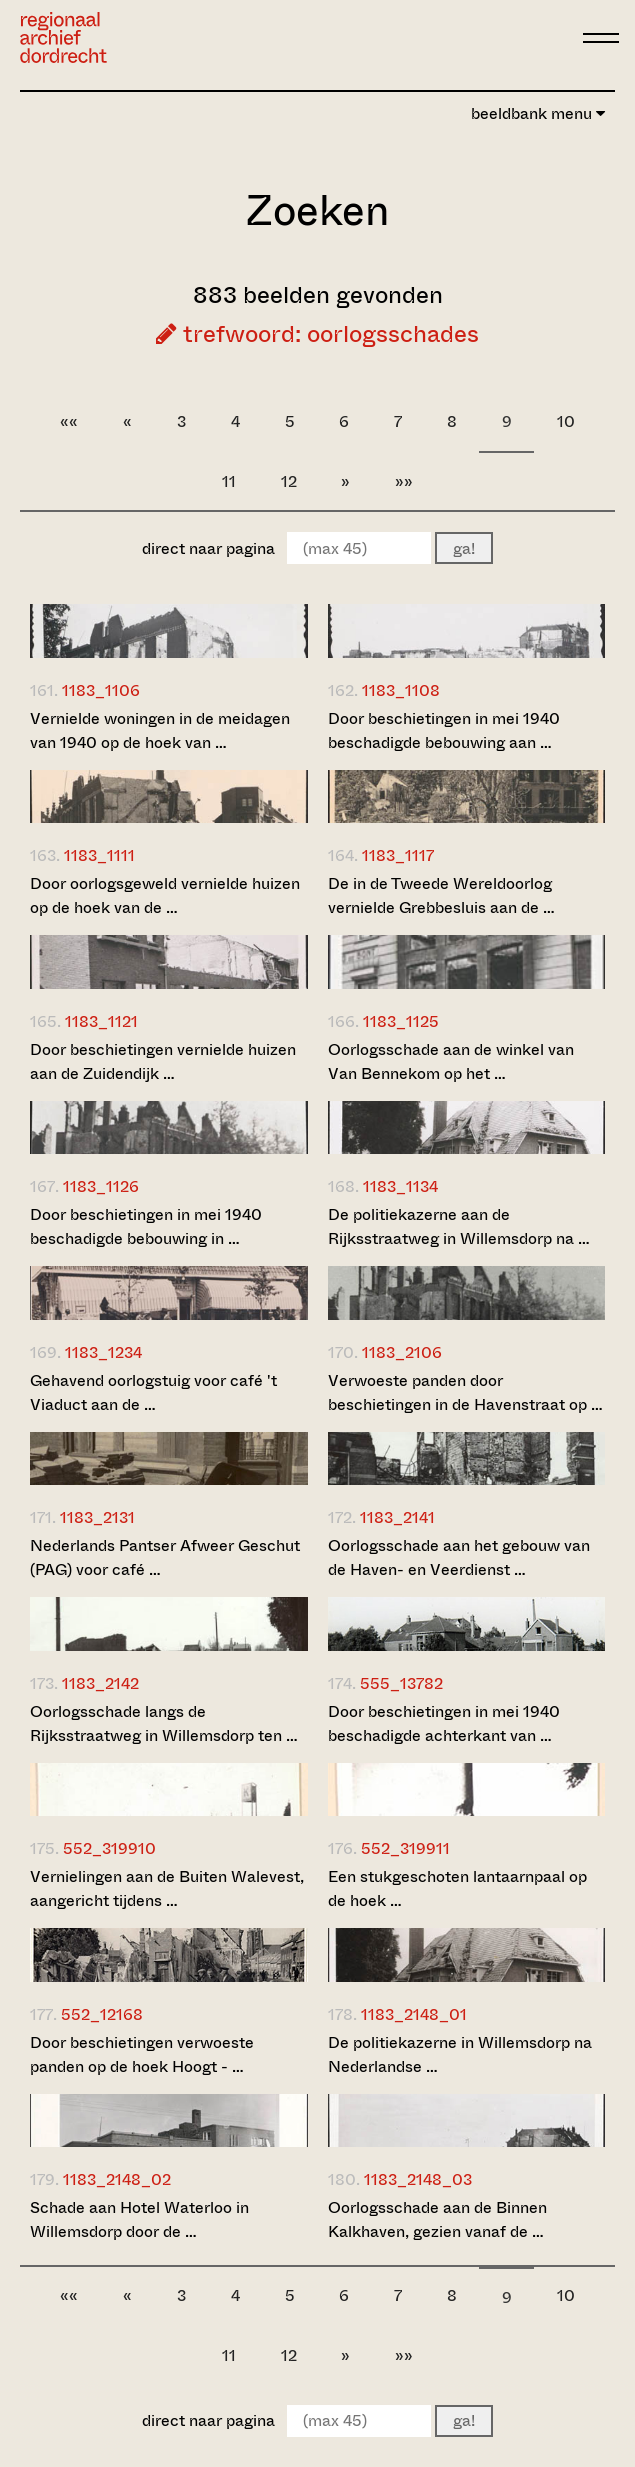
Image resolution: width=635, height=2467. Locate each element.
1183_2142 (100, 1683)
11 (229, 481)
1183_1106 (101, 690)
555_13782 (401, 1683)
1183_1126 (101, 1186)
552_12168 (102, 2014)
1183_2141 (397, 1517)
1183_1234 (103, 1352)
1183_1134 (400, 1186)
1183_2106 (402, 1352)
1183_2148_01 (414, 2014)
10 (566, 421)
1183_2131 (97, 1517)
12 (289, 481)
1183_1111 (99, 855)
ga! (464, 548)
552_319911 (405, 1848)
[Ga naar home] (63, 37)
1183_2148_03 (418, 2179)
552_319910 (109, 1848)
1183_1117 (398, 855)
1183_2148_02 (117, 2179)
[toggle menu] (601, 38)
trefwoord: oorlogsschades (317, 334)
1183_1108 (401, 690)
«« (69, 421)
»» (404, 481)
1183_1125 (401, 1021)
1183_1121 (101, 1021)
